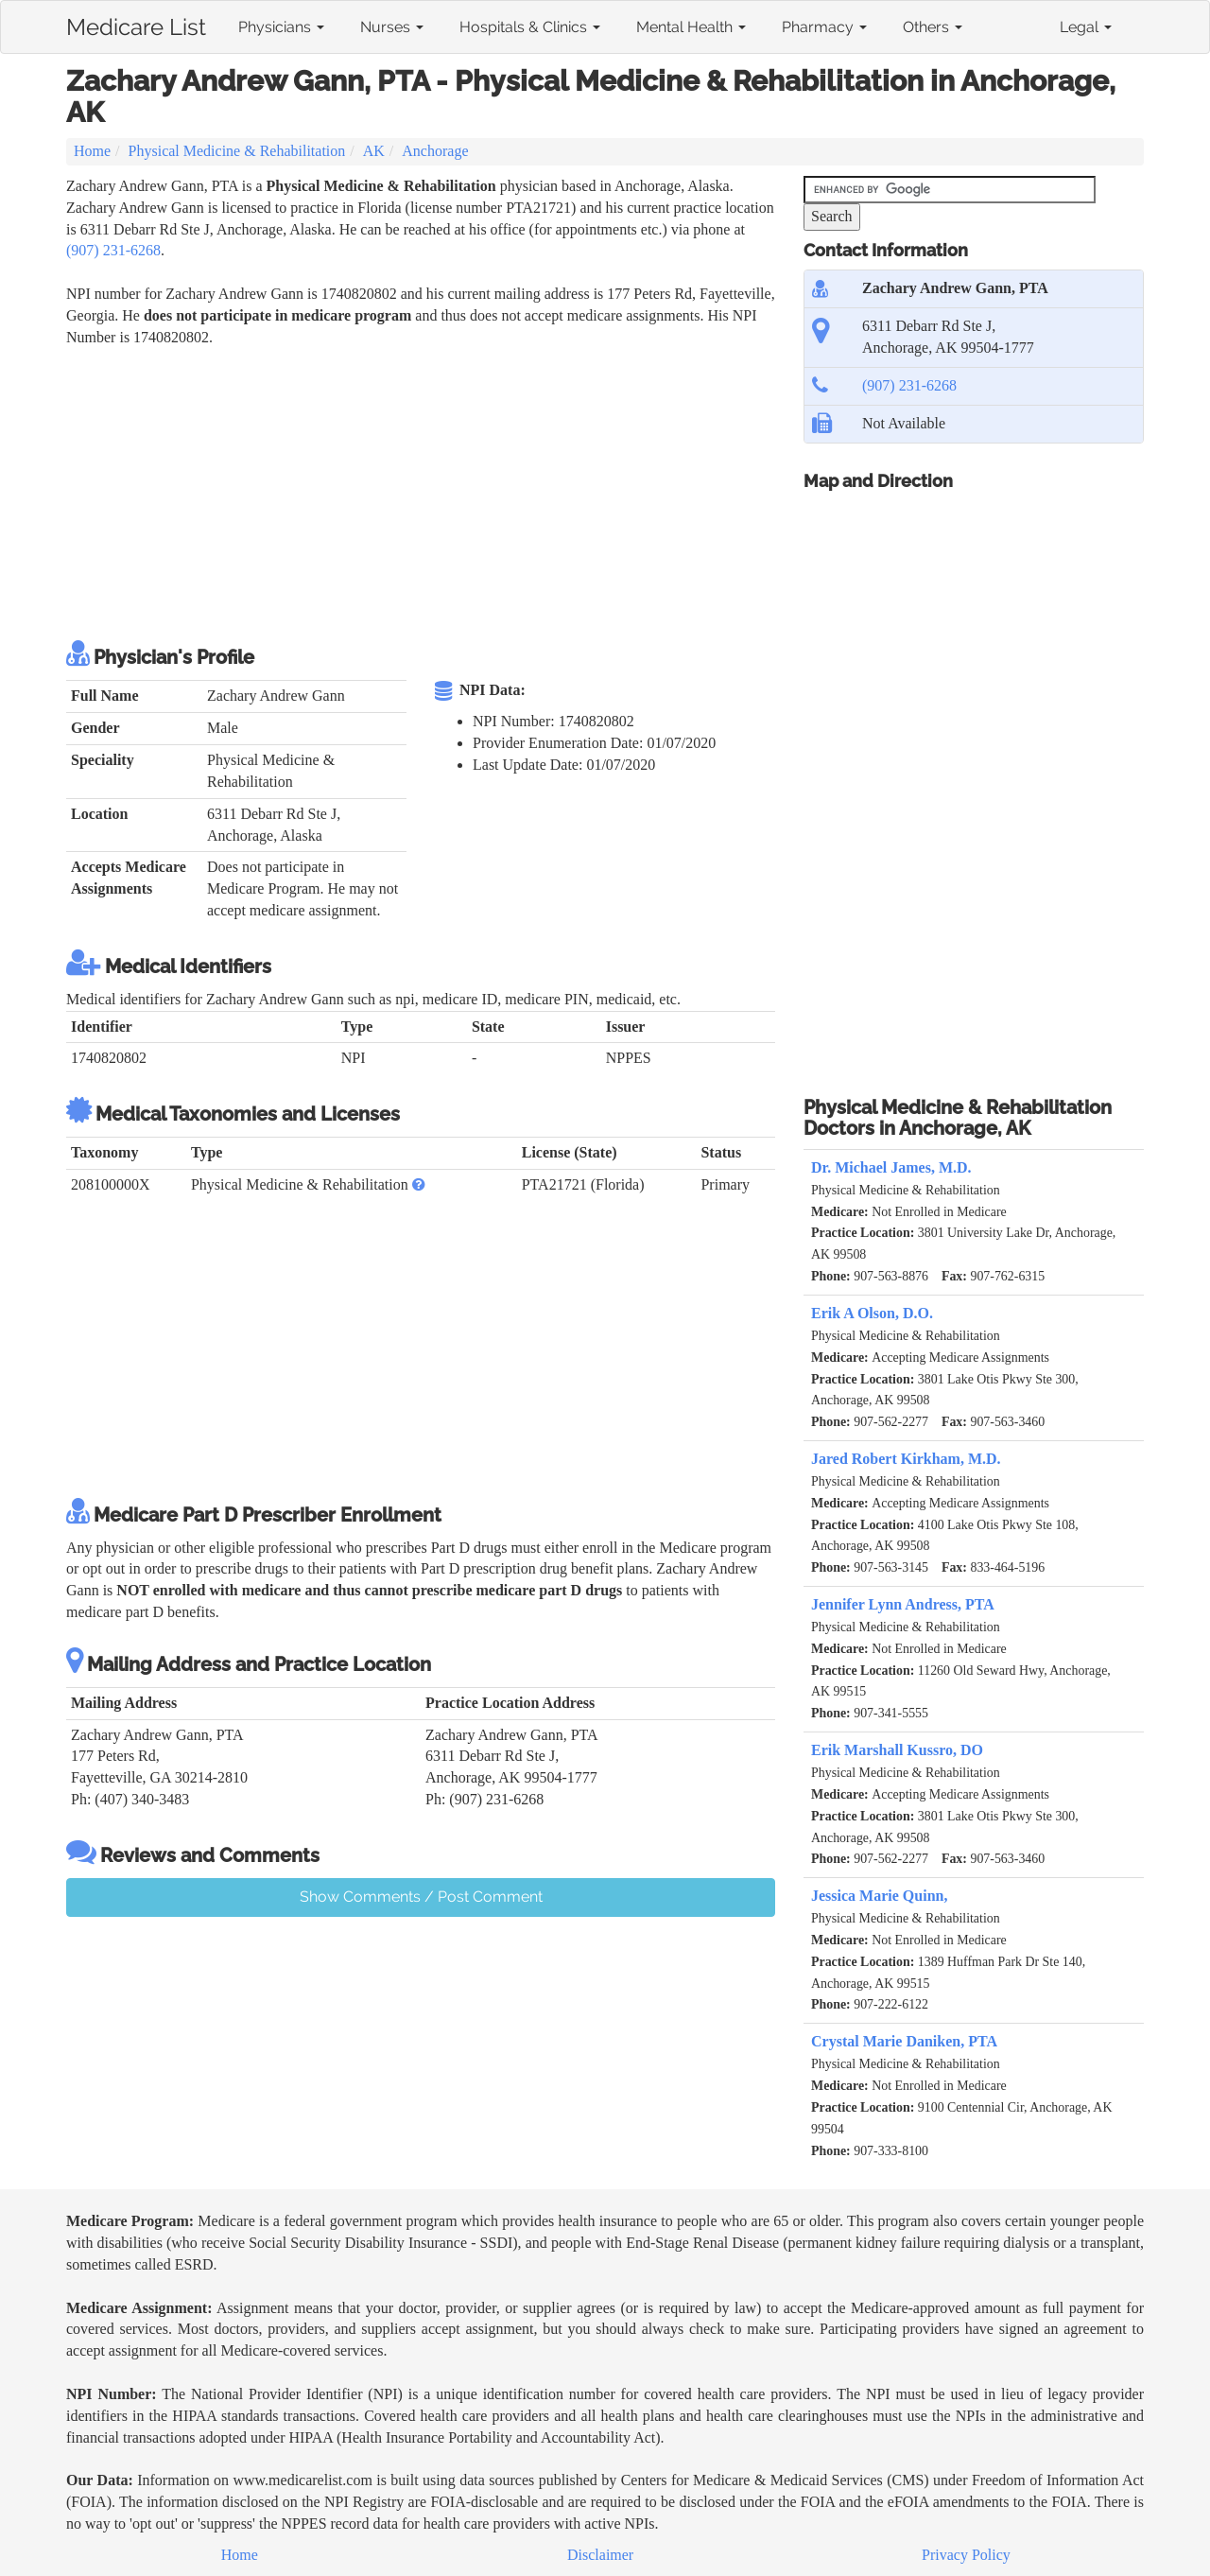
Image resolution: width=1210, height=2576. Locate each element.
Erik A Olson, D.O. (872, 1313)
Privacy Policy (966, 2555)
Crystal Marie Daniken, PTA (904, 2041)
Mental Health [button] (691, 27)
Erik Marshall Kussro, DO (897, 1750)
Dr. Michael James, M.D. (891, 1167)
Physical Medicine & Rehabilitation (237, 151)
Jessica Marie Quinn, (879, 1896)
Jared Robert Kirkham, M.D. (906, 1459)
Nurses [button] (392, 27)
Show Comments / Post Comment (421, 1897)
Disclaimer (600, 2555)
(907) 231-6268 (113, 250)
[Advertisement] (410, 490)
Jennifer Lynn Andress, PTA (902, 1604)
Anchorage (435, 151)
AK (374, 151)
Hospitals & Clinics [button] (529, 27)
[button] (418, 1184)
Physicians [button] (281, 27)
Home (92, 151)
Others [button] (932, 27)
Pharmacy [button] (824, 27)
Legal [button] (1086, 27)
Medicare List (136, 23)
